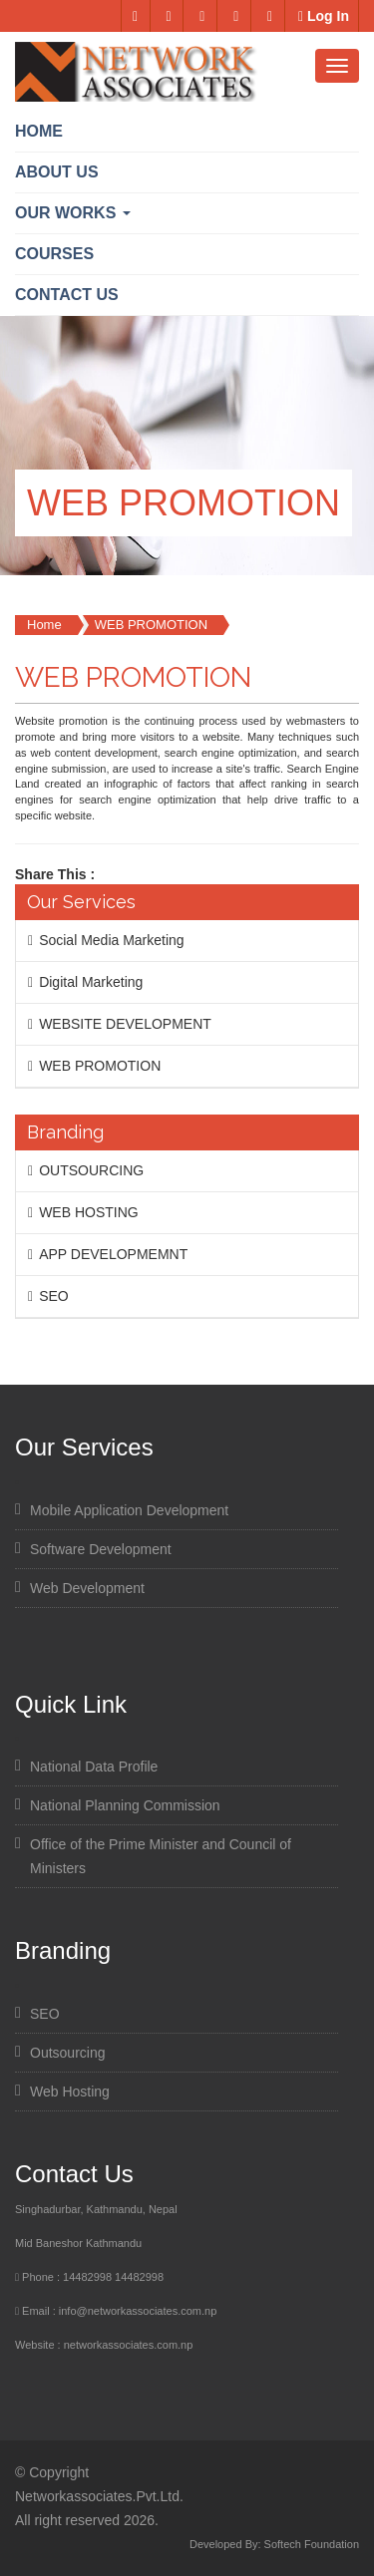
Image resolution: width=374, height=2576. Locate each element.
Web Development (87, 1588)
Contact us (67, 294)
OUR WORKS (73, 212)
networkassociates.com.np (128, 2345)
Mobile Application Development (129, 1510)
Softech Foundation (311, 2544)
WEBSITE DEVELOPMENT (125, 1024)
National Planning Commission (125, 1805)
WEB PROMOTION (151, 624)
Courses (54, 253)
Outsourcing (67, 2053)
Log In (323, 16)
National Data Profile (94, 1766)
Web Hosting (70, 2091)
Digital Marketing (91, 982)
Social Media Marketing (112, 940)
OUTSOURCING (91, 1170)
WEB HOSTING (89, 1212)
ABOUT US (57, 171)
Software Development (101, 1549)
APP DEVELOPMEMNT (113, 1254)
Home (39, 131)
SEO (54, 1296)
